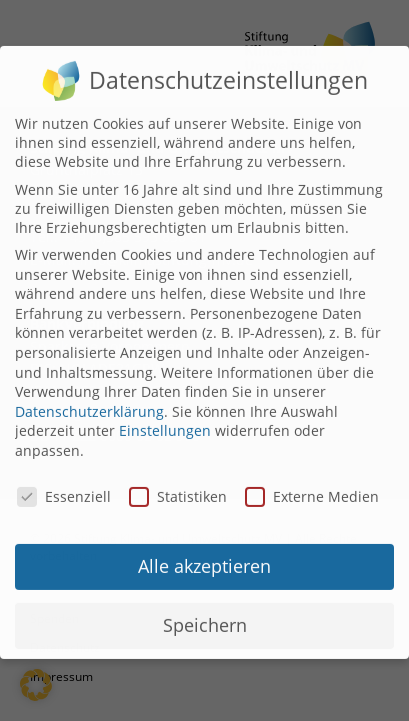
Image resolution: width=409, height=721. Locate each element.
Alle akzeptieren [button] (204, 557)
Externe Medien (312, 486)
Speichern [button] (205, 616)
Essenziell (64, 486)
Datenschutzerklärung (89, 401)
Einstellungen (165, 421)
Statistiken (178, 486)
